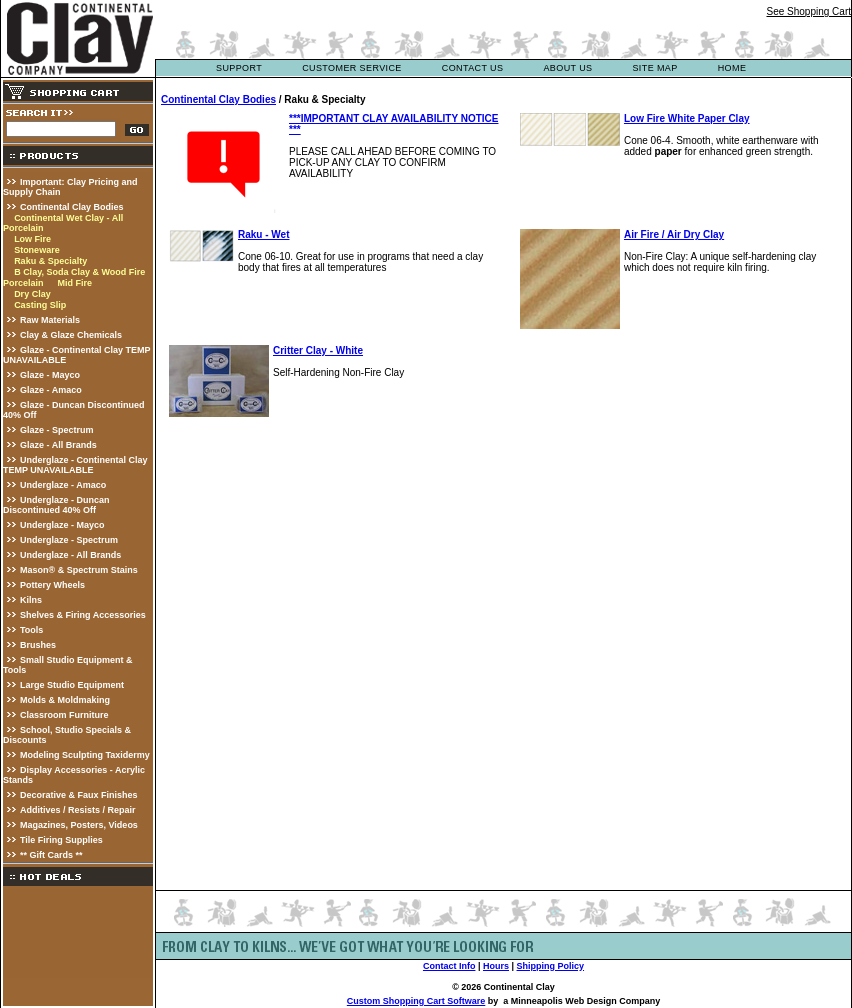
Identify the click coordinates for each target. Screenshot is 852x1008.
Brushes (38, 645)
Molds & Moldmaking (65, 700)
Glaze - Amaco (51, 390)
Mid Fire (74, 283)
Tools (31, 630)
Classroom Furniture (64, 715)
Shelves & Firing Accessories (83, 615)
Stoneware (37, 250)
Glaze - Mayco (50, 375)
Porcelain (23, 228)
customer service (352, 68)
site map (654, 68)
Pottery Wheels (52, 585)
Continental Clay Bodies (72, 207)
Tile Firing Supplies (61, 840)
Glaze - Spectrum (57, 430)
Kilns (31, 600)
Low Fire (32, 239)
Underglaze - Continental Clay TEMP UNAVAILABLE (75, 465)
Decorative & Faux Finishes (79, 795)
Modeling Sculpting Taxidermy (85, 755)
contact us (473, 68)
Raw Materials (50, 320)
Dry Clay (32, 294)
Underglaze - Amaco (63, 485)
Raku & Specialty (50, 261)
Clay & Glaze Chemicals (71, 335)
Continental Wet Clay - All (68, 218)
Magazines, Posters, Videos (79, 825)
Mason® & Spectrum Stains (79, 570)
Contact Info (449, 966)
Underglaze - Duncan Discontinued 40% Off (56, 505)
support (239, 68)
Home (732, 68)
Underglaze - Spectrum (69, 540)
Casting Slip (40, 305)
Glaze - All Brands (58, 445)
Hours (496, 966)
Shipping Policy (551, 966)
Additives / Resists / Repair (78, 810)
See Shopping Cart (808, 11)
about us (567, 68)
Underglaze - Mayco (62, 525)
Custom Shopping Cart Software (416, 1001)
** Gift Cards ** (51, 855)
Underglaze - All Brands (70, 555)
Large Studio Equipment (72, 685)
